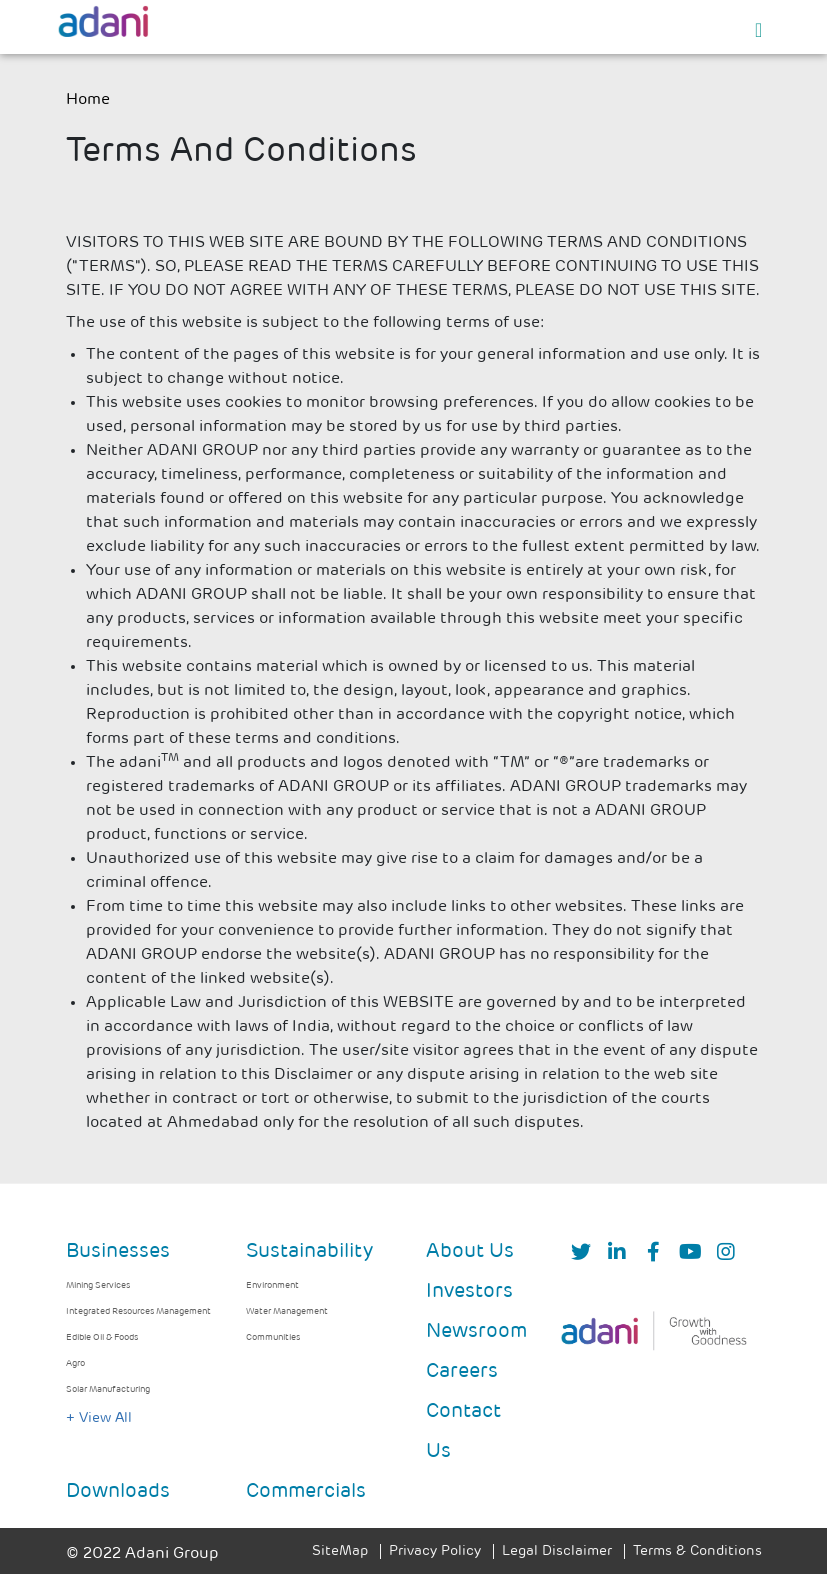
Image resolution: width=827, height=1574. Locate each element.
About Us (470, 1252)
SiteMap (340, 1551)
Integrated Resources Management (138, 1311)
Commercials (306, 1492)
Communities (273, 1337)
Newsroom (476, 1332)
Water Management (287, 1311)
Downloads (118, 1492)
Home (88, 100)
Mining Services (98, 1285)
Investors (469, 1292)
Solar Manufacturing (108, 1389)
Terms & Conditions (697, 1551)
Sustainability (309, 1252)
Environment (272, 1285)
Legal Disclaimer (557, 1551)
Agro (75, 1363)
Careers (462, 1372)
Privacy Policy (435, 1551)
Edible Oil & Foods (102, 1337)
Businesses (118, 1252)
